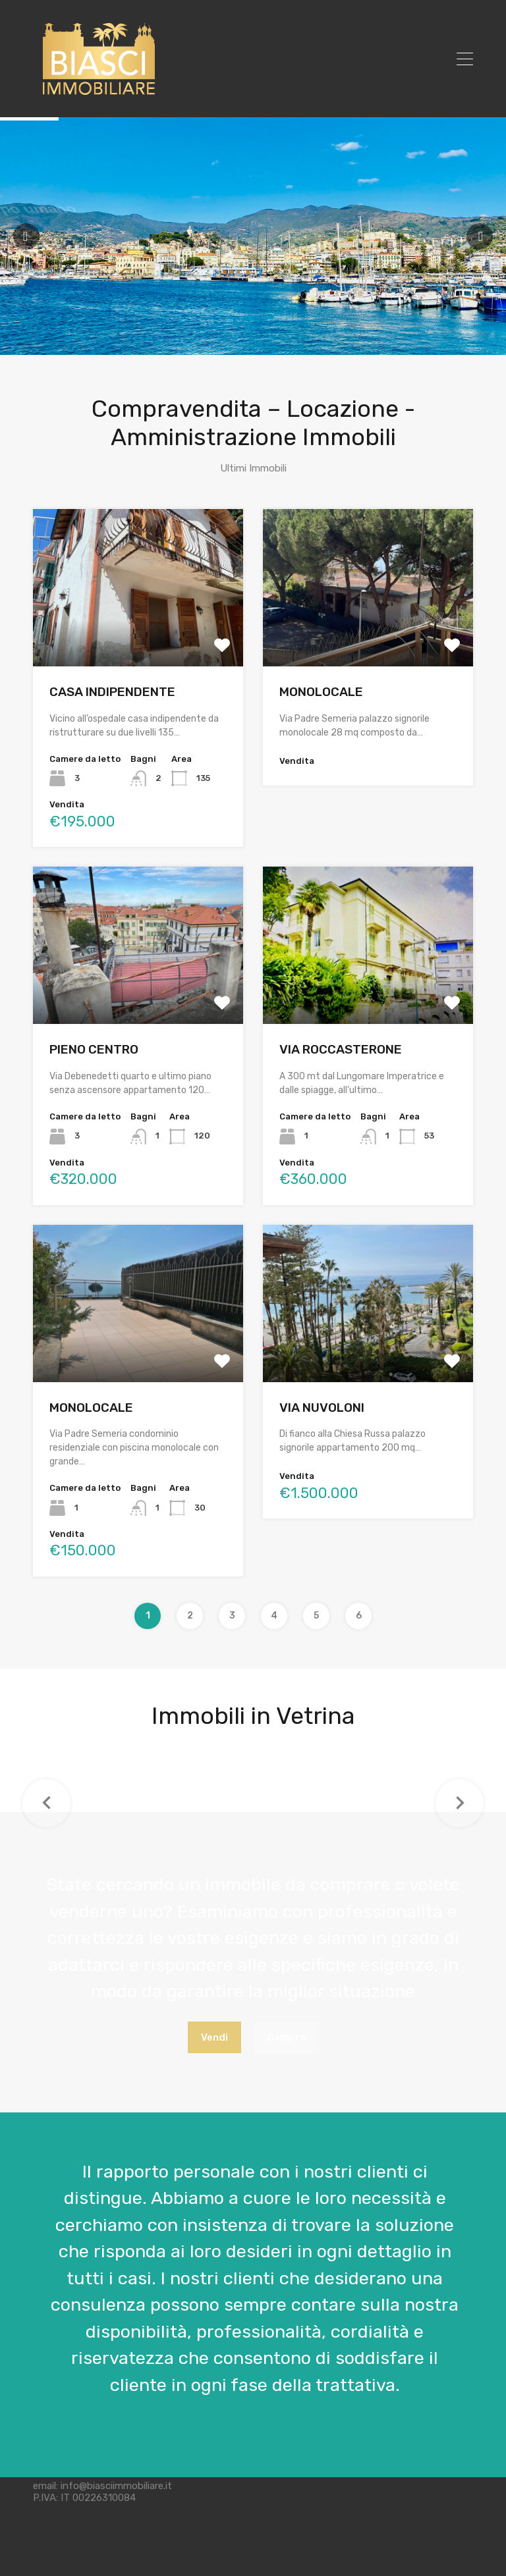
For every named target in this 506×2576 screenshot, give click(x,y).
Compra (286, 2037)
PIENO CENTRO (93, 1049)
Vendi (214, 2037)
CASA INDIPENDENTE (112, 691)
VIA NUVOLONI (321, 1407)
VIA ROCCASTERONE (340, 1049)
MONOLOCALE (321, 691)
